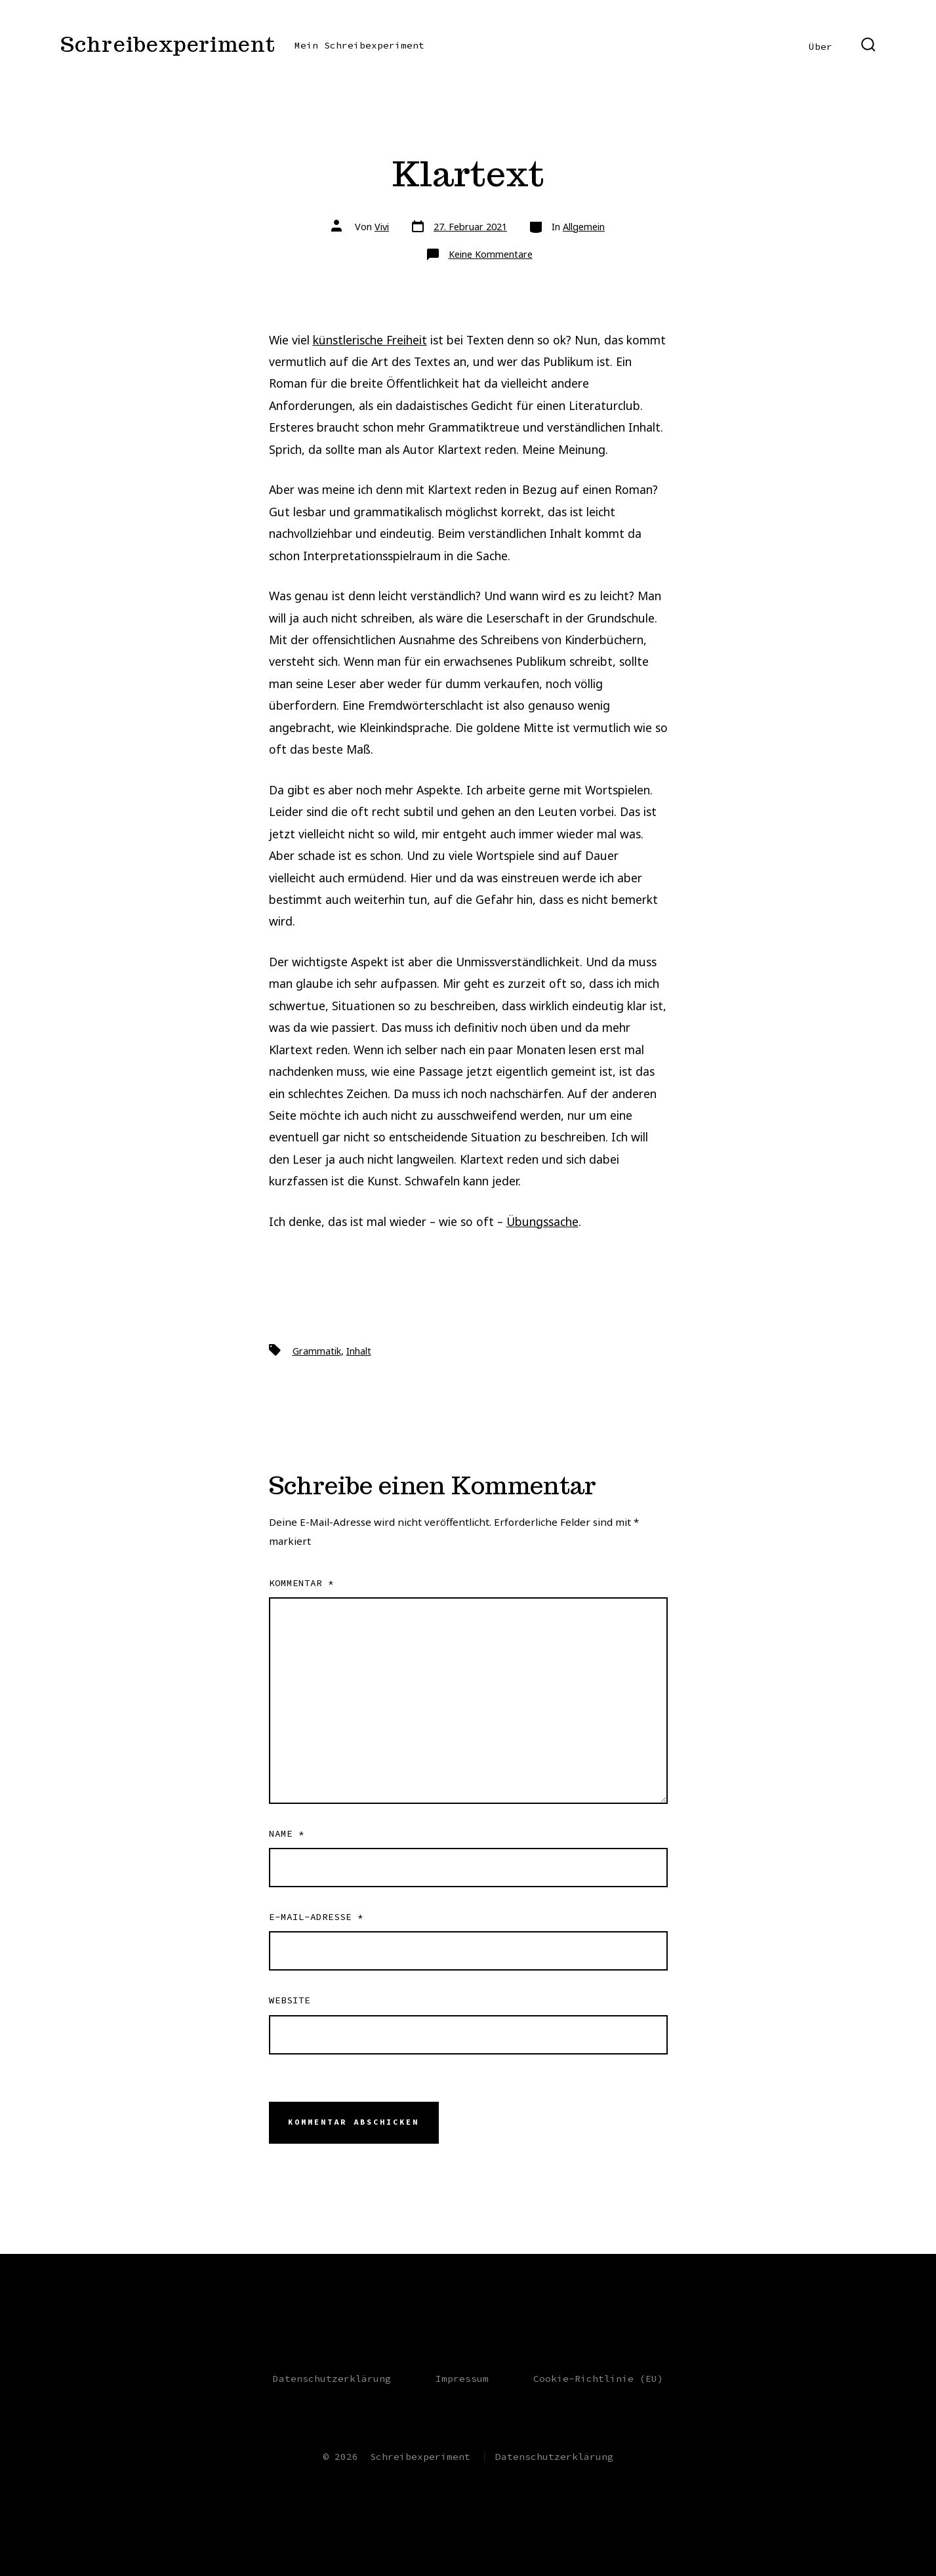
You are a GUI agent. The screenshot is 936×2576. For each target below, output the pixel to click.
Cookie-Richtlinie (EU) (598, 2378)
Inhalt (358, 1351)
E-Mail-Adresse (316, 1917)
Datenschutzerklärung (332, 2378)
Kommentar (301, 1583)
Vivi (382, 226)
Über (820, 46)
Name (286, 1833)
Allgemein (584, 226)
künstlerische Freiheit (370, 340)
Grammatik (317, 1351)
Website (289, 2000)
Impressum (462, 2378)
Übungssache (542, 1221)
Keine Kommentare (491, 254)
